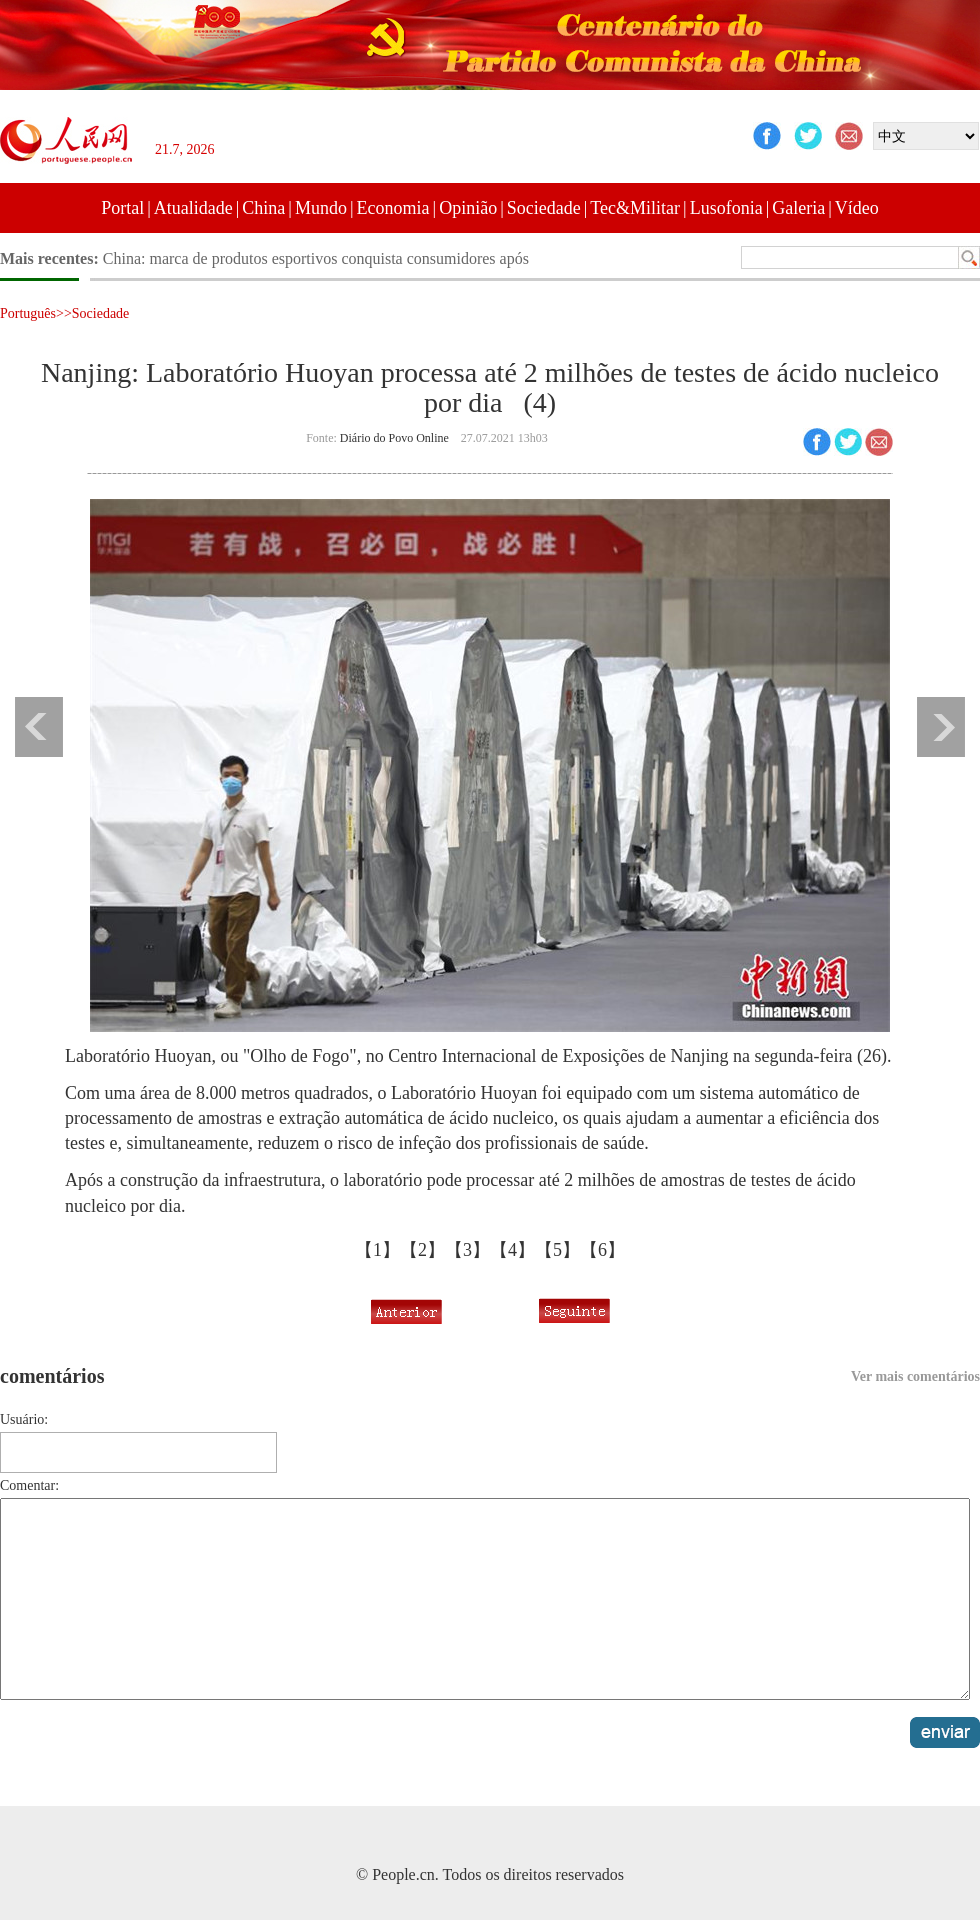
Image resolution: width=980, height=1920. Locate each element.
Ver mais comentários (915, 1376)
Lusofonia (726, 208)
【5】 (557, 1250)
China (263, 208)
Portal (122, 208)
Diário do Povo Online (394, 438)
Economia (393, 208)
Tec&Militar (635, 208)
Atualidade (193, 208)
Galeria (798, 208)
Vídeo (857, 208)
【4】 (512, 1250)
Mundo (321, 208)
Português (28, 313)
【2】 (422, 1250)
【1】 (377, 1250)
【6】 (602, 1250)
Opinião (468, 208)
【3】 (467, 1250)
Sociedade (544, 208)
